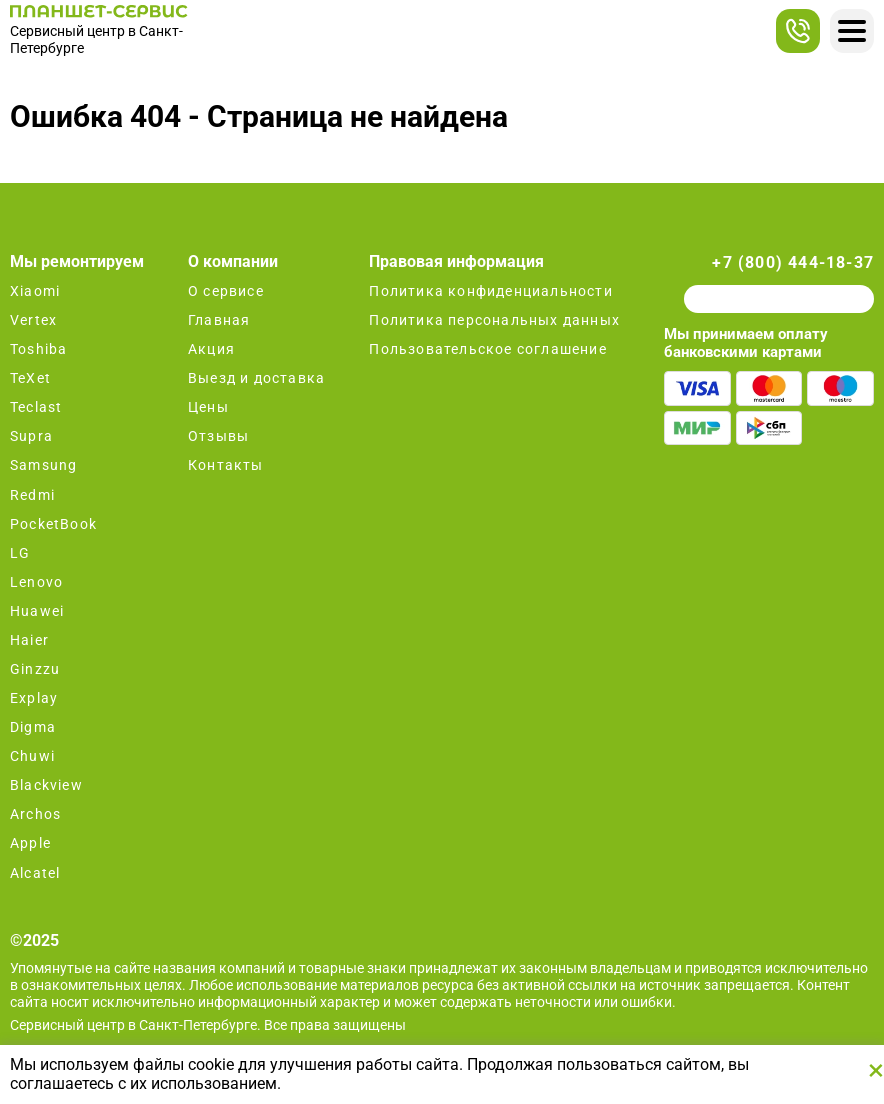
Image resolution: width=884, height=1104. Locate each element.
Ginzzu (35, 669)
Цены (208, 407)
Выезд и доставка (256, 378)
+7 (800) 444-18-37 (793, 262)
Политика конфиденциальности (490, 291)
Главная (219, 320)
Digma (33, 727)
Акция (211, 349)
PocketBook (53, 524)
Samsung (43, 465)
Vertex (33, 320)
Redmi (32, 495)
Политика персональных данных (494, 320)
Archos (35, 814)
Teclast (36, 407)
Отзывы (218, 436)
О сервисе (226, 291)
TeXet (30, 378)
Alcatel (35, 873)
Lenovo (36, 582)
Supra (31, 436)
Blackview (46, 785)
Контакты (226, 465)
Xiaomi (35, 291)
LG (20, 553)
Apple (30, 843)
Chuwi (32, 756)
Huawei (37, 611)
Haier (29, 640)
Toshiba (38, 349)
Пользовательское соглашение (487, 349)
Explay (34, 698)
